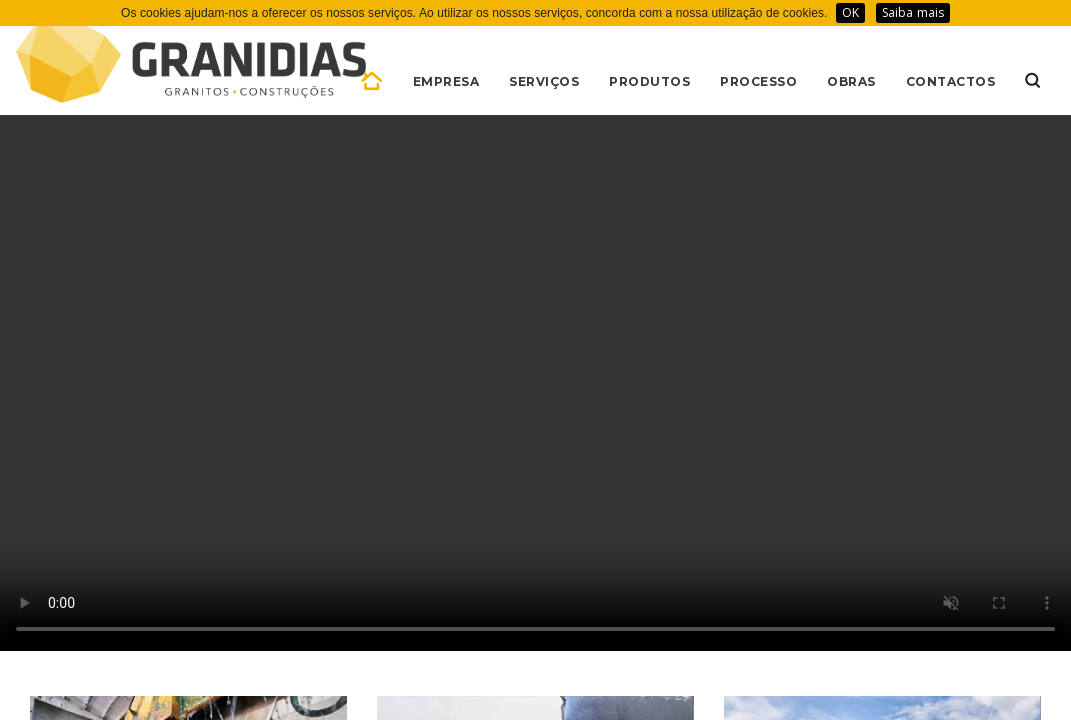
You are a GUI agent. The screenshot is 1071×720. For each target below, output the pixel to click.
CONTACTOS (951, 81)
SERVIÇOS (544, 81)
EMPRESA (446, 81)
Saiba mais (913, 12)
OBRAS (851, 81)
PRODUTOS (649, 81)
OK (850, 12)
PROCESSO (758, 81)
